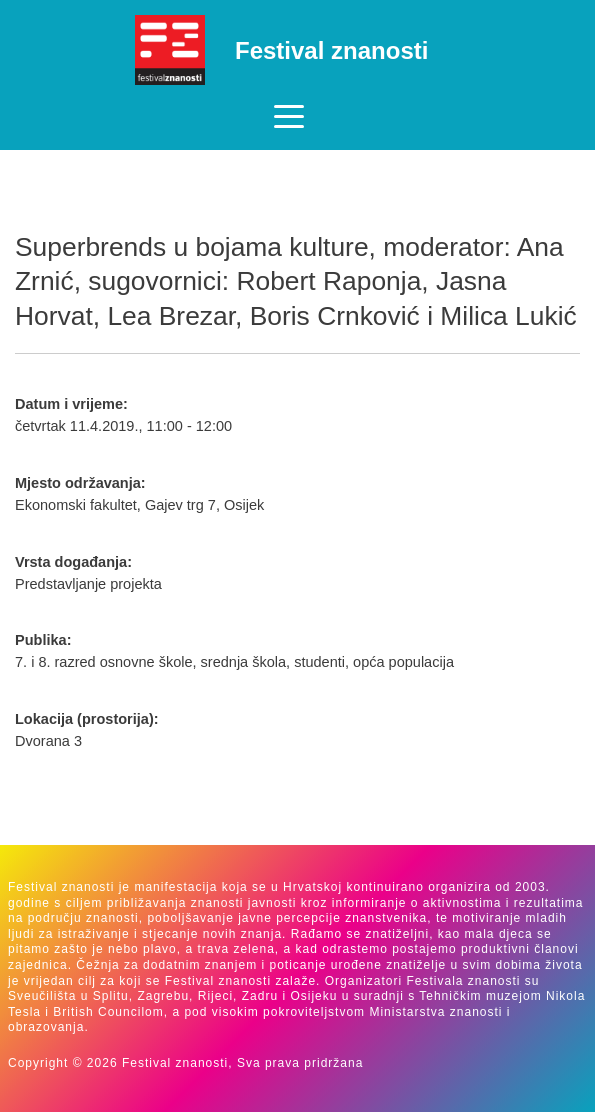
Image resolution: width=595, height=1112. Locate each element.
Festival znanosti (331, 50)
